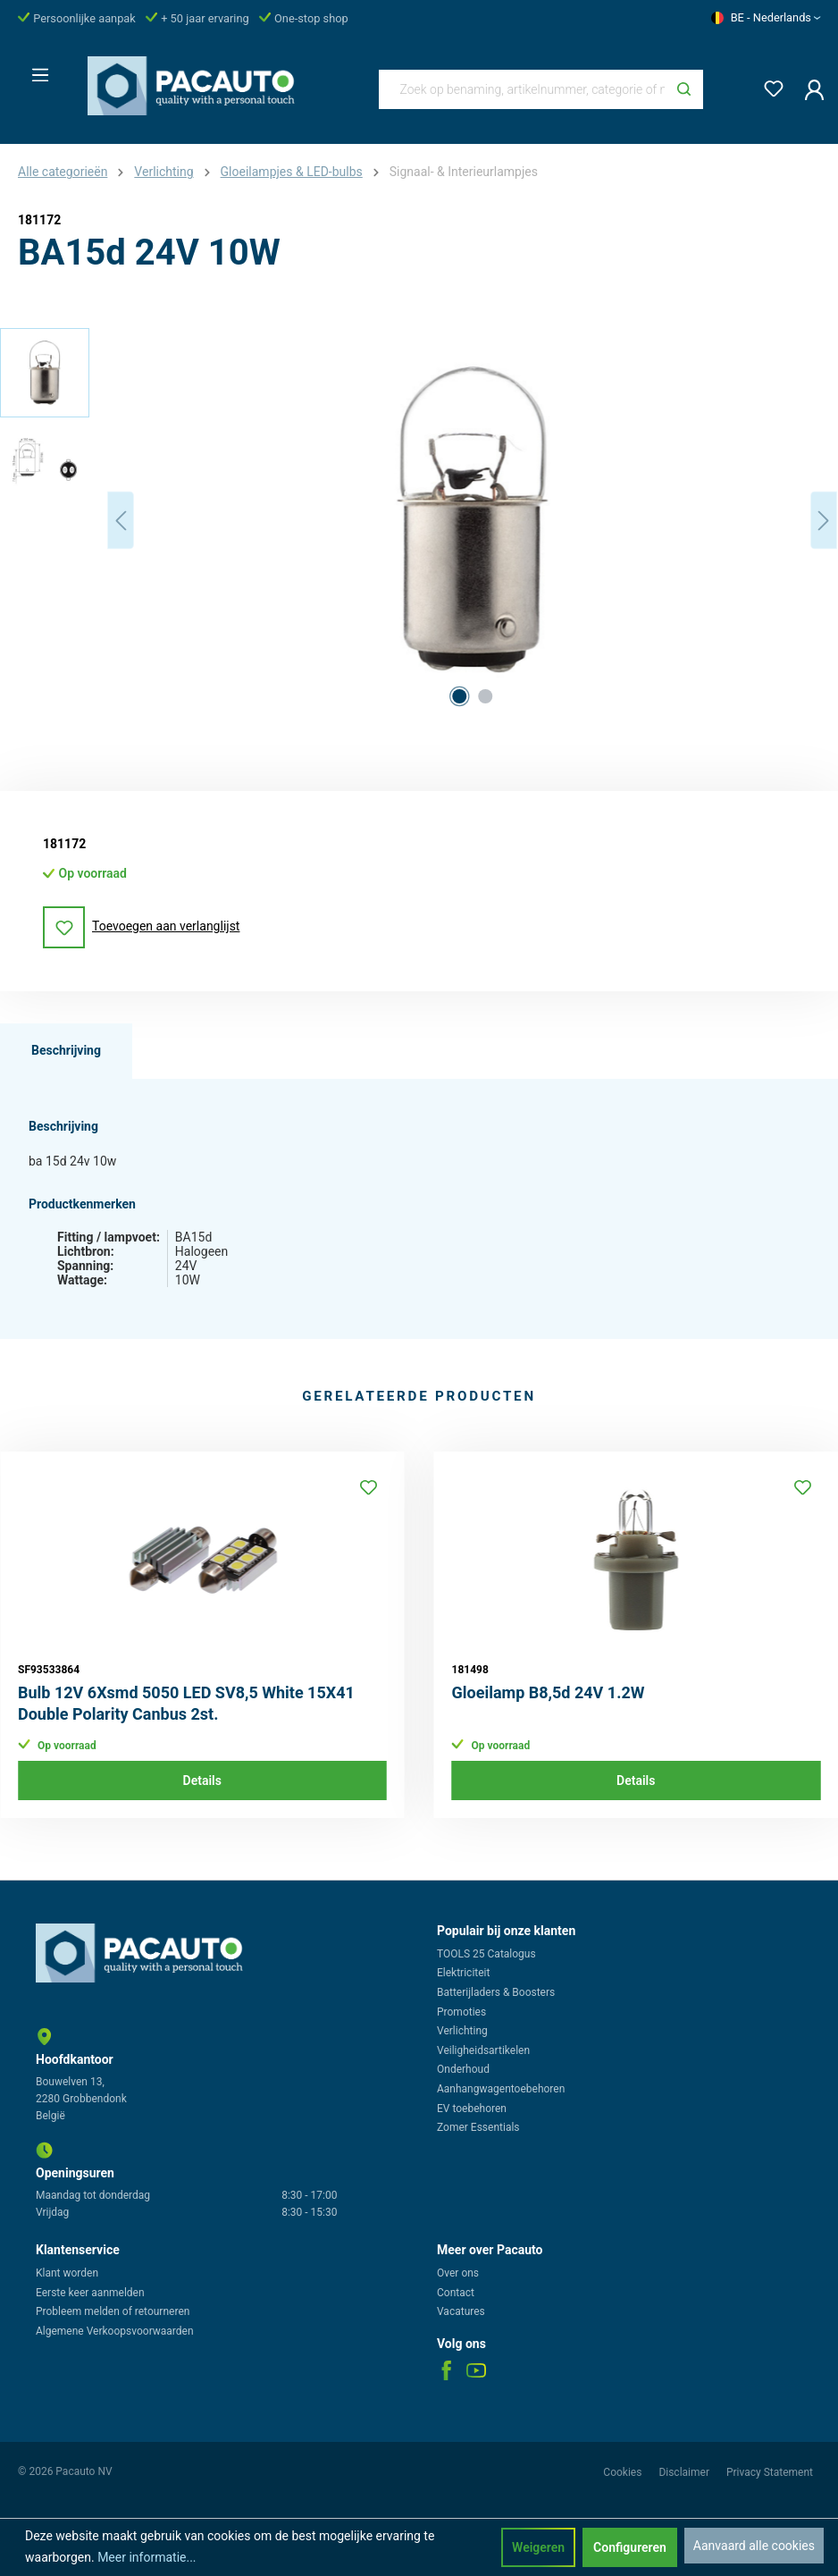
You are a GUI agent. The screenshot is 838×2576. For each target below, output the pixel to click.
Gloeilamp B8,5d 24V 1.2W (548, 1692)
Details (202, 1780)
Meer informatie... (146, 2557)
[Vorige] (120, 521)
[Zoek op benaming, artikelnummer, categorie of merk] (522, 89)
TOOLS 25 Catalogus (486, 1954)
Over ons (458, 2273)
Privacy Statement (769, 2472)
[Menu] (35, 69)
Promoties (461, 2012)
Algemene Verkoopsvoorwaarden (115, 2331)
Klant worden (67, 2273)
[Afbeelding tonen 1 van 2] (459, 696)
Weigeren (538, 2547)
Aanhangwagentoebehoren (501, 2089)
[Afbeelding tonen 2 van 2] (485, 696)
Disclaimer (685, 2472)
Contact (455, 2292)
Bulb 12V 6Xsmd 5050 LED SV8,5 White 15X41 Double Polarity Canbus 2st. (186, 1703)
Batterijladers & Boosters (496, 1992)
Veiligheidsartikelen (483, 2050)
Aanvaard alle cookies (754, 2545)
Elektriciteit (463, 1972)
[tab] (66, 1051)
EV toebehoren (472, 2108)
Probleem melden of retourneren (112, 2311)
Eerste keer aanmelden (90, 2292)
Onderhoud (463, 2069)
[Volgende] (823, 521)
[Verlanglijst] (768, 85)
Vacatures (461, 2311)
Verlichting (462, 2031)
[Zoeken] (684, 89)
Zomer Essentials (478, 2127)
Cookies (623, 2472)
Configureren (629, 2547)
